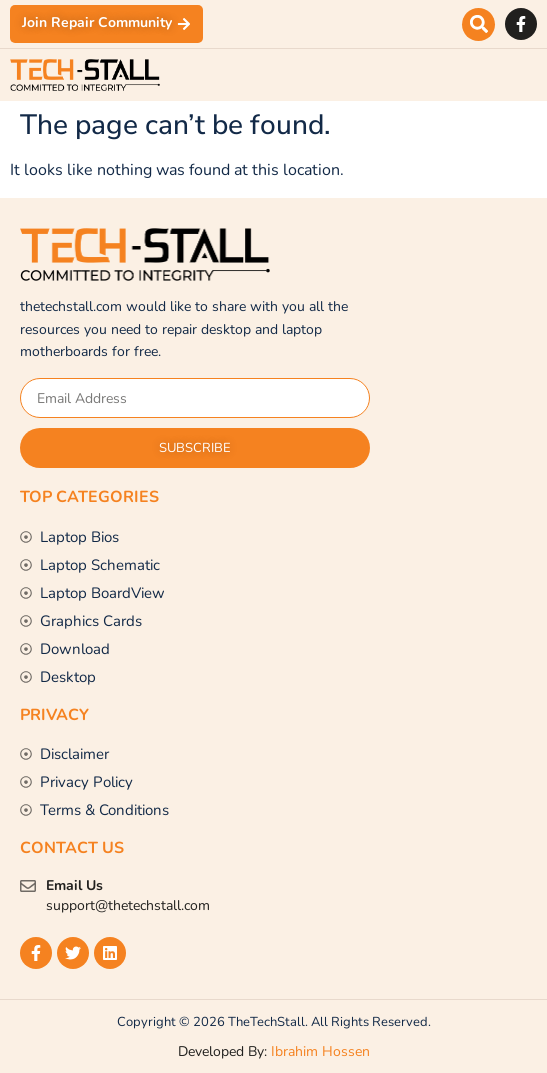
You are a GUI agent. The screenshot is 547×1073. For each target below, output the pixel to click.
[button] (478, 24)
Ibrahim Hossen (320, 1051)
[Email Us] (28, 886)
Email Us (74, 885)
